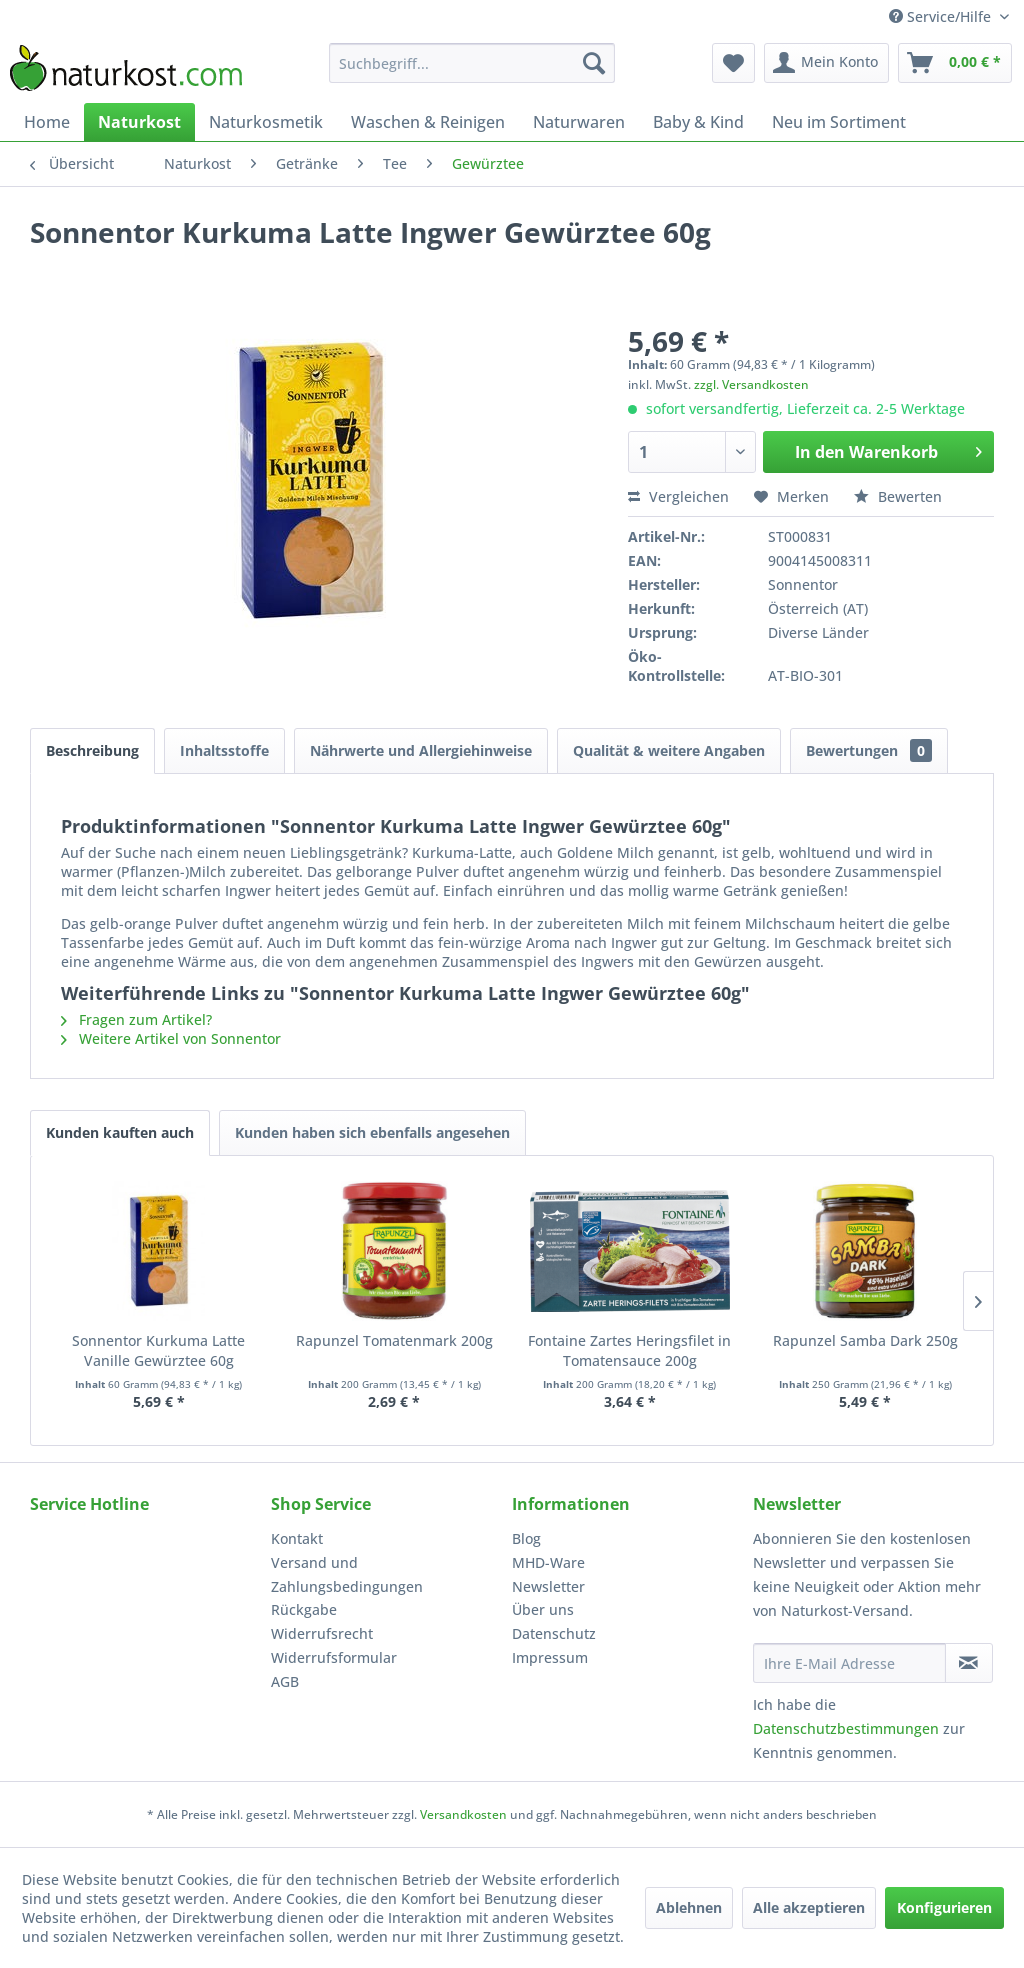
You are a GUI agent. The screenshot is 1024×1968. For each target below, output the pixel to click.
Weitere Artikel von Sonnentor (171, 1038)
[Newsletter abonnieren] (969, 1663)
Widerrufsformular (334, 1657)
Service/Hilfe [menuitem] (942, 16)
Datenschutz (554, 1633)
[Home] (47, 122)
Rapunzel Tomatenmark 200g (394, 1340)
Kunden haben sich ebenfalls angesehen (372, 1132)
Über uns (543, 1609)
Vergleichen (678, 496)
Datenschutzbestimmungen (846, 1728)
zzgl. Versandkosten (751, 384)
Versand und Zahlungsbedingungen (347, 1574)
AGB (285, 1681)
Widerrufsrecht (322, 1633)
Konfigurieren (944, 1907)
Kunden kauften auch (120, 1132)
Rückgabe (304, 1609)
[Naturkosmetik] (266, 122)
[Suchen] (594, 63)
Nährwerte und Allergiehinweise (421, 750)
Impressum (550, 1657)
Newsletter (548, 1586)
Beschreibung (92, 750)
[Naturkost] (139, 122)
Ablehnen (689, 1907)
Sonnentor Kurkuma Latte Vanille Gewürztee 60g (158, 1350)
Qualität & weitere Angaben (669, 750)
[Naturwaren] (579, 122)
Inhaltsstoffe (224, 750)
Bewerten (898, 496)
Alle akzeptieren (809, 1907)
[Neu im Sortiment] (839, 122)
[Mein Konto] (826, 63)
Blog (526, 1538)
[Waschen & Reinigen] (428, 122)
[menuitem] (472, 63)
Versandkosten (463, 1814)
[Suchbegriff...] (472, 63)
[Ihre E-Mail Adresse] (849, 1663)
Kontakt (297, 1538)
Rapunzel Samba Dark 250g (865, 1340)
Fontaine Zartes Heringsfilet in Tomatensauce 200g (629, 1350)
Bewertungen (869, 750)
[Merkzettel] (733, 63)
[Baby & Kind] (698, 122)
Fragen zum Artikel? (136, 1019)
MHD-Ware (548, 1562)
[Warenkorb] (955, 63)
